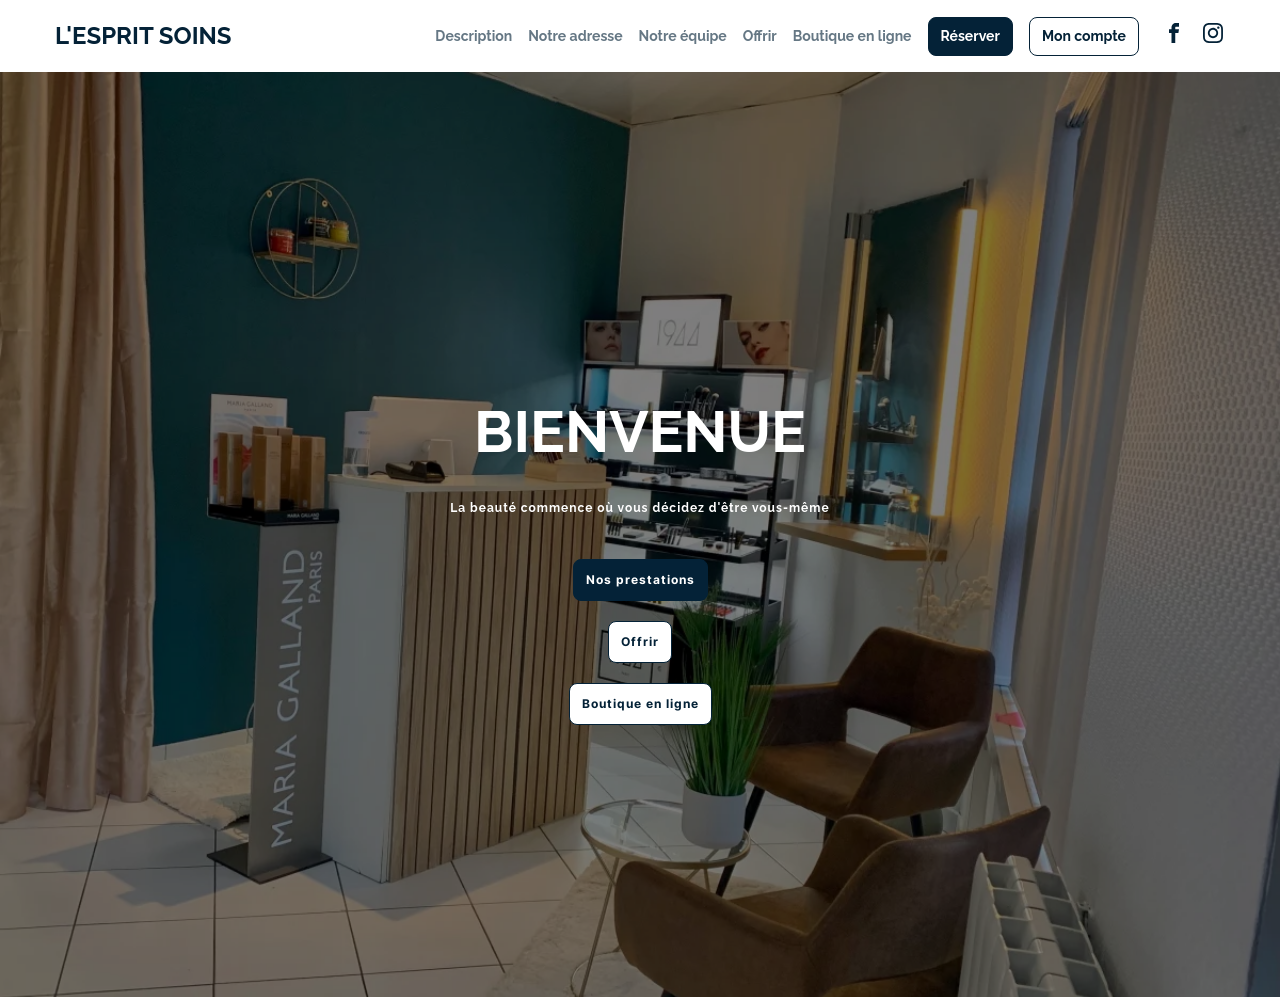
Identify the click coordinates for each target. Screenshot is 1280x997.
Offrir (760, 36)
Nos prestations (640, 579)
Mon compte (1084, 36)
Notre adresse (575, 36)
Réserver (970, 36)
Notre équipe (683, 36)
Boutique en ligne (852, 36)
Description (473, 36)
